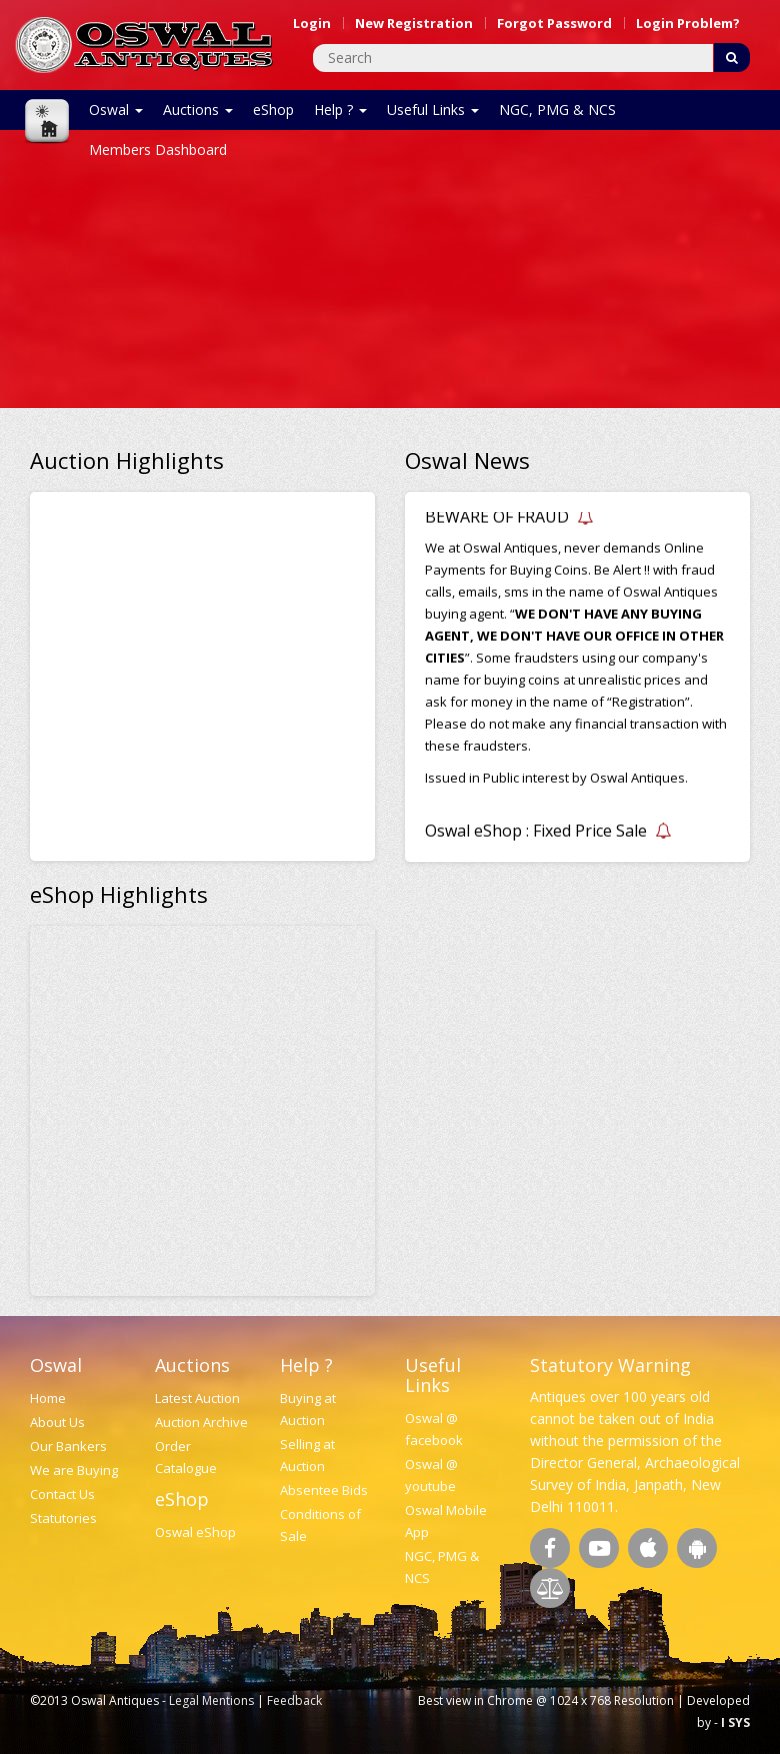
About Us (57, 1422)
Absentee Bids (324, 1490)
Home (48, 1398)
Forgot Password (554, 23)
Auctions (198, 109)
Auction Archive (201, 1422)
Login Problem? (688, 23)
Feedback (294, 1700)
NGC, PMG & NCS (557, 109)
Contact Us (62, 1494)
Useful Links (433, 109)
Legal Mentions (211, 1700)
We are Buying (74, 1470)
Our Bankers (68, 1446)
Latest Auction (197, 1398)
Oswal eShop (195, 1532)
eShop (273, 109)
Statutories (63, 1518)
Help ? (340, 109)
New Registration (414, 23)
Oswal (116, 109)
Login (312, 23)
